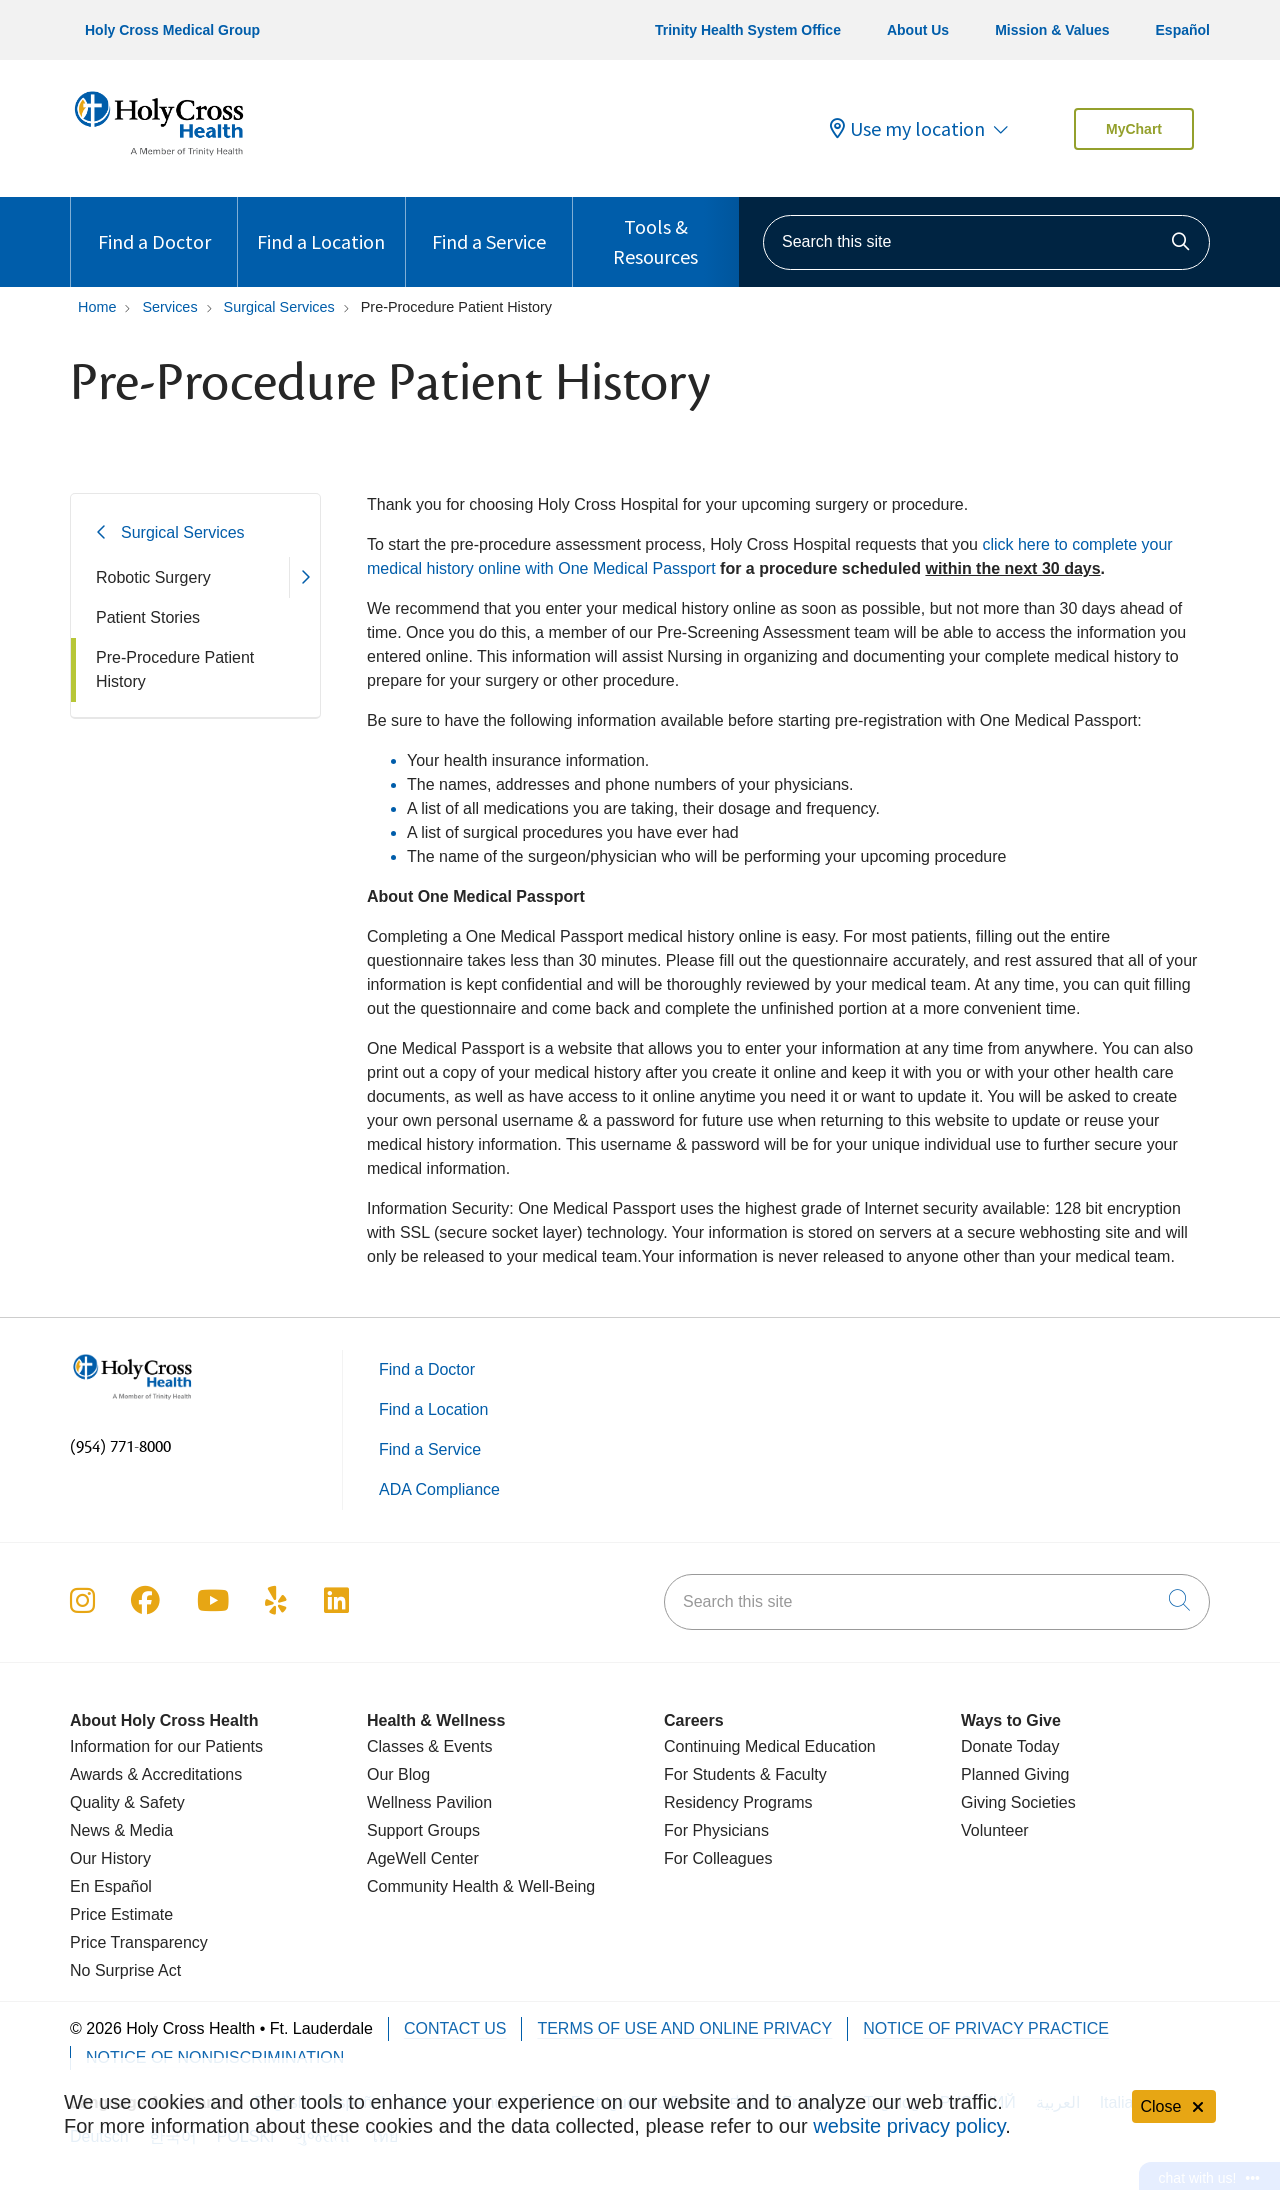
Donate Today (1010, 1746)
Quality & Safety (127, 1802)
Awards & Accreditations (156, 1774)
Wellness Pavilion (429, 1802)
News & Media (121, 1830)
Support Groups (423, 1830)
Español (1183, 30)
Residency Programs (738, 1802)
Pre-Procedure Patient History (175, 669)
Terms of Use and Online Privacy (684, 2028)
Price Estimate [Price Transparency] (121, 1914)
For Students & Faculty (745, 1774)
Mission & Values (1052, 30)
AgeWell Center (423, 1858)
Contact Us (455, 2028)
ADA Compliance (439, 1489)
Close (1174, 2106)
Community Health (433, 1886)
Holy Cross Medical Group (172, 30)
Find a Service (489, 225)
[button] (304, 577)
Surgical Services (183, 532)
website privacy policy (909, 2126)
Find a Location (321, 225)
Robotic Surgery (153, 577)
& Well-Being (547, 1886)
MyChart (1134, 129)
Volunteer (995, 1830)
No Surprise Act (125, 1970)
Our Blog (398, 1774)
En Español (111, 1886)
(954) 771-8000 (120, 1447)
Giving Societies (1018, 1802)
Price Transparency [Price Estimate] (139, 1942)
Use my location (907, 129)
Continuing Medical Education (770, 1746)
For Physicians (716, 1830)
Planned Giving (1015, 1774)
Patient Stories (148, 617)
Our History (110, 1858)
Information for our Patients (166, 1746)
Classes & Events (429, 1746)
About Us (918, 30)
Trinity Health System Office (748, 30)
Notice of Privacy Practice (986, 2028)
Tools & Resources (656, 233)
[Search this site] (986, 242)
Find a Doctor (154, 225)
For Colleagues (718, 1858)
